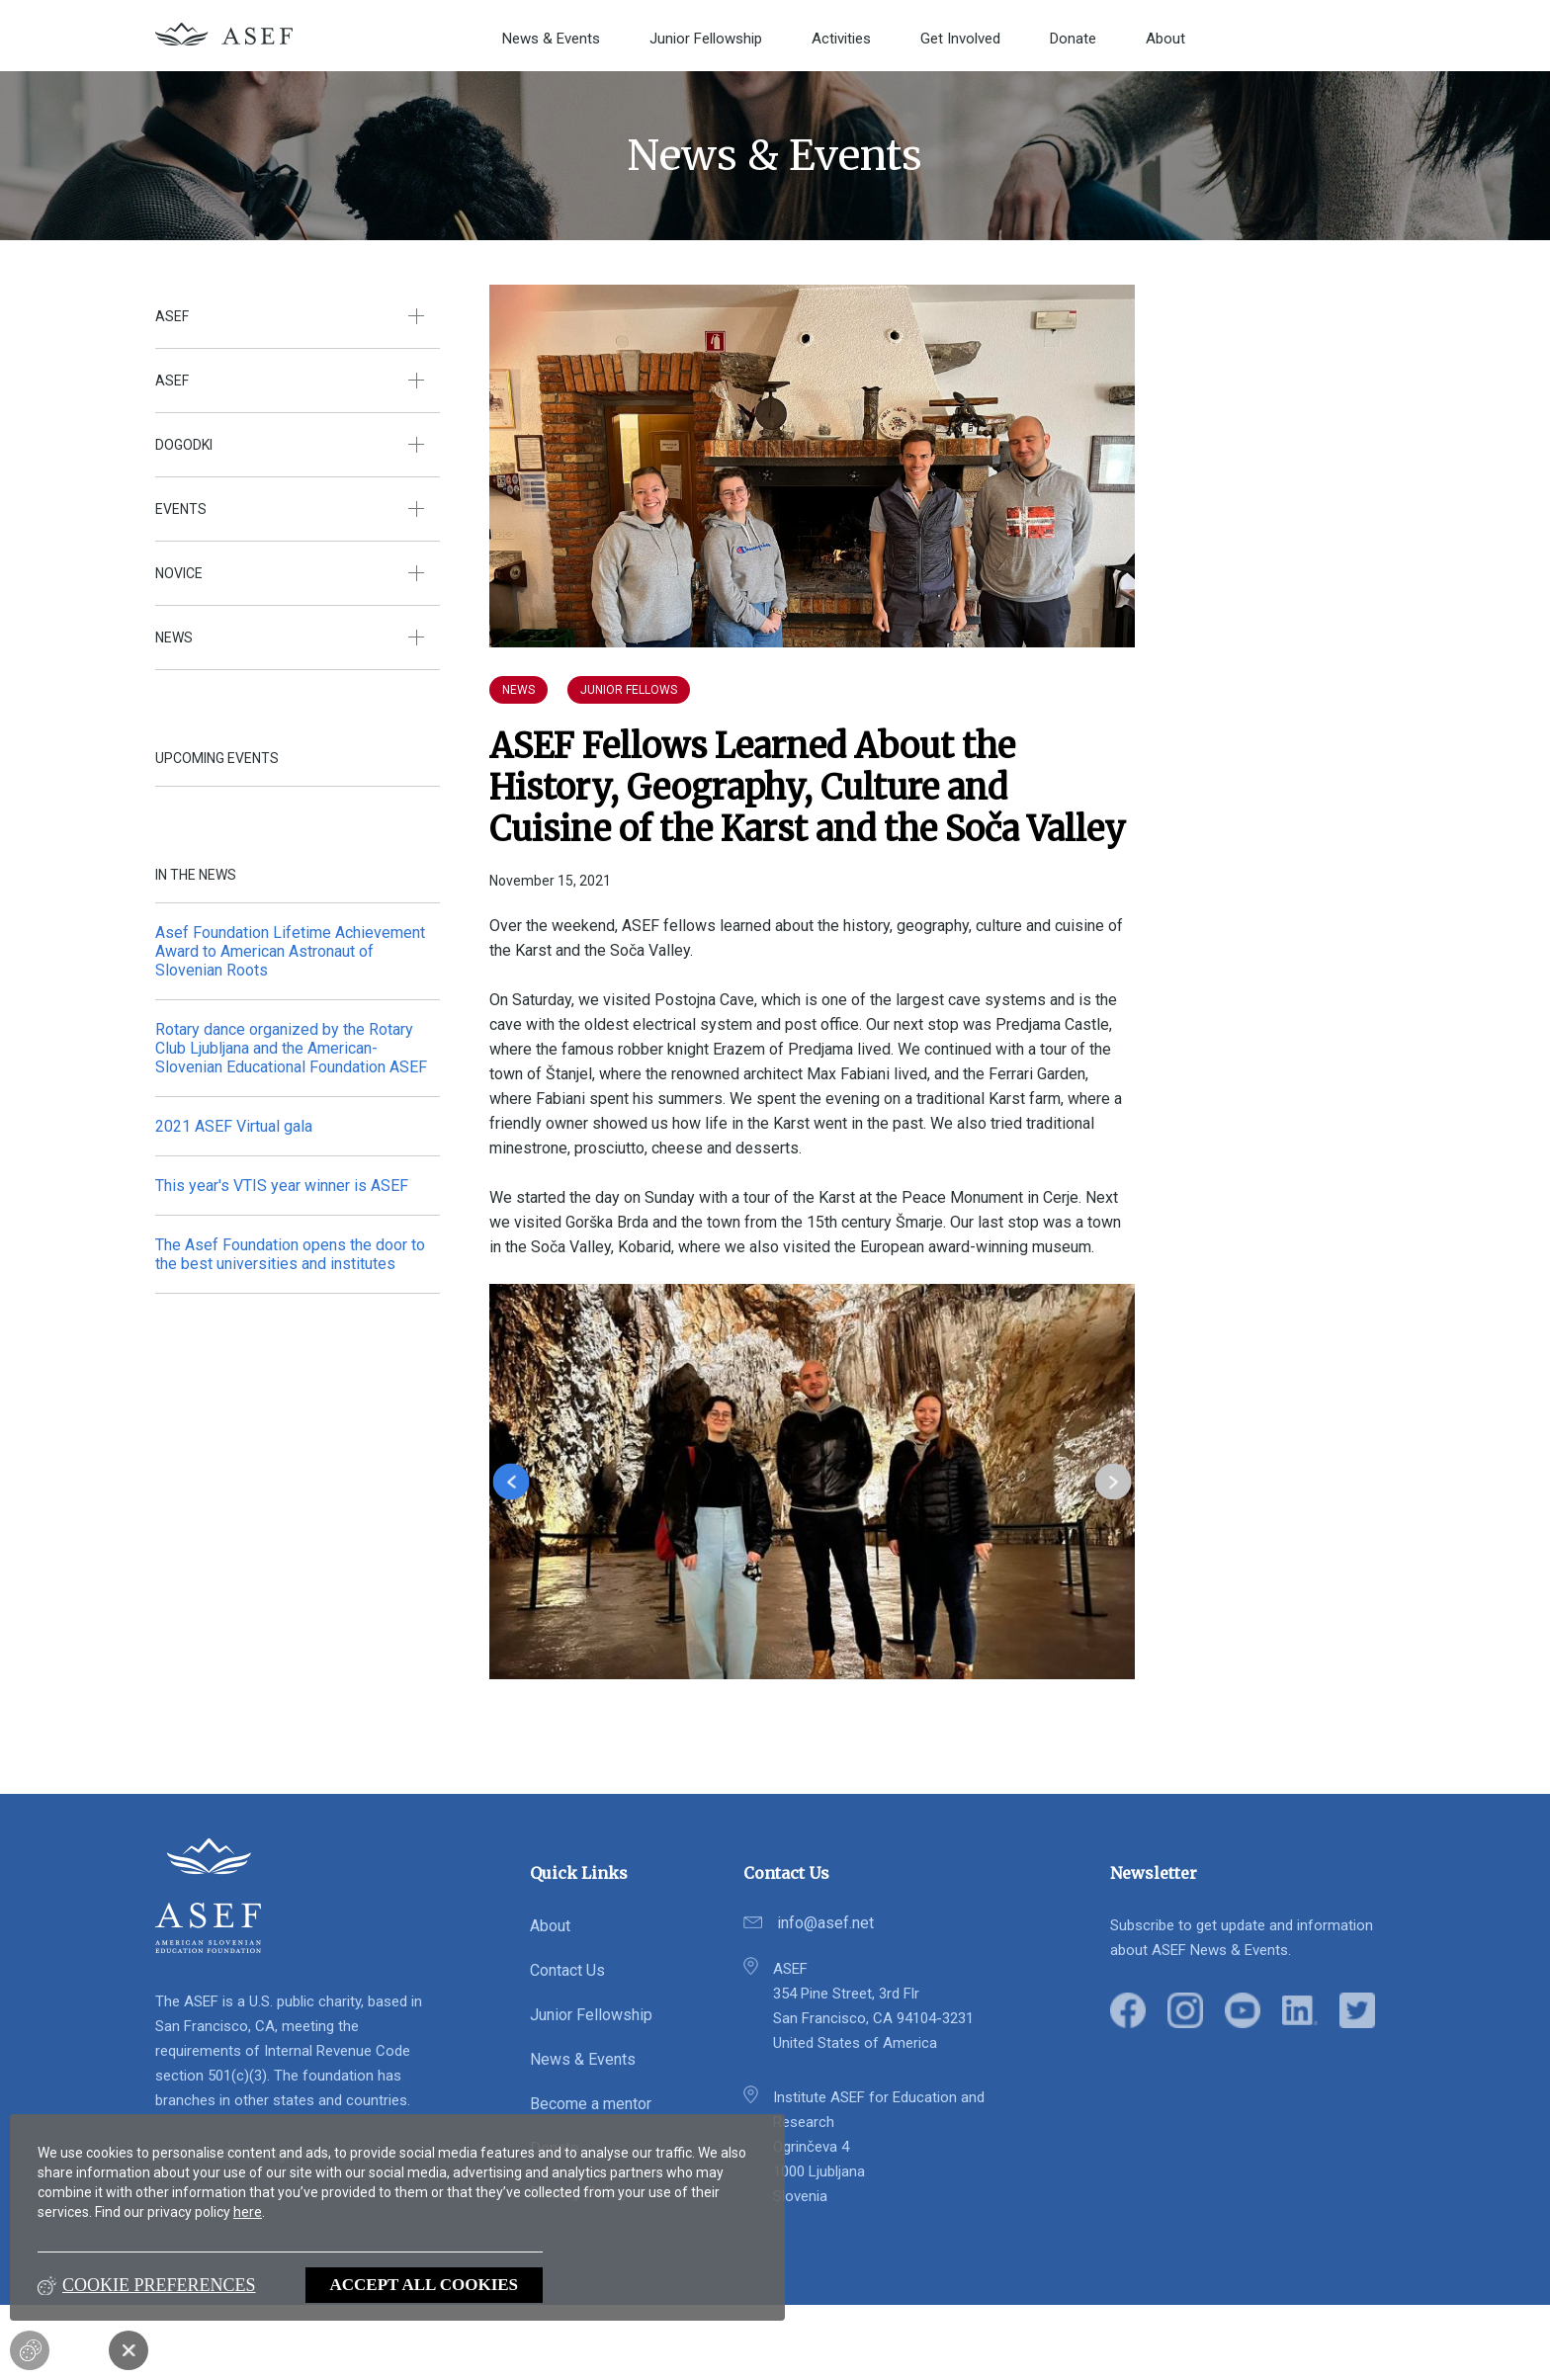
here (247, 2212)
